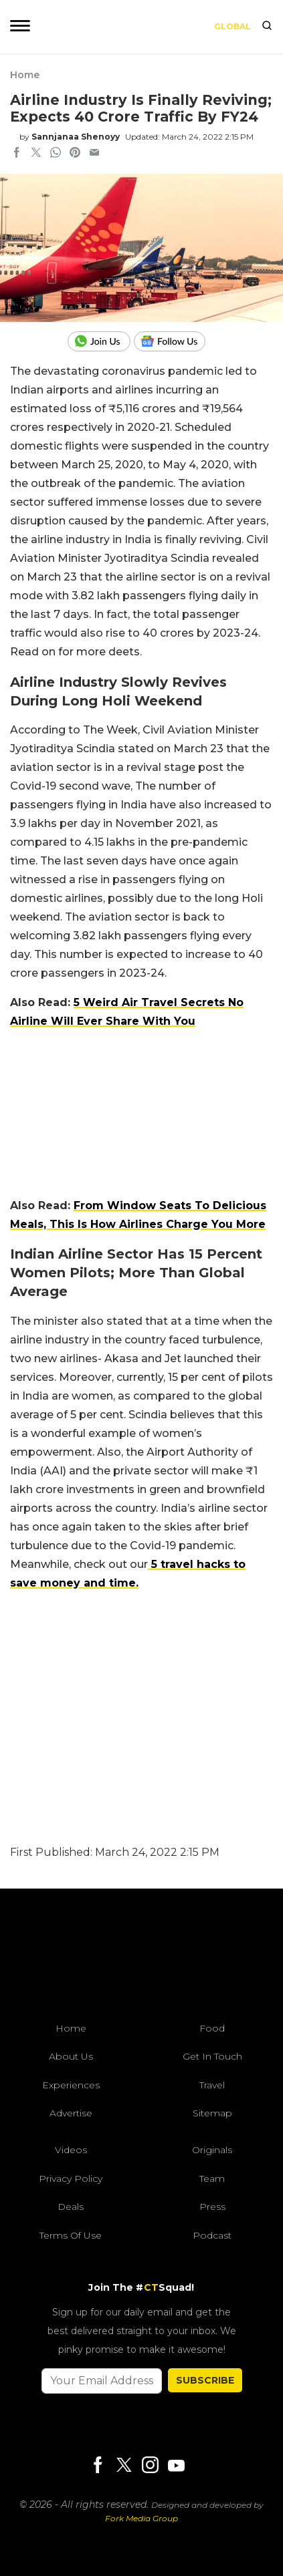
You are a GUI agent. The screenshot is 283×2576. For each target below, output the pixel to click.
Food (212, 2028)
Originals (212, 2150)
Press (212, 2207)
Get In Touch (212, 2056)
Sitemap (212, 2113)
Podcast (212, 2235)
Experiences (71, 2085)
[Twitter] (124, 2466)
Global (232, 26)
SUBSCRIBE (205, 2380)
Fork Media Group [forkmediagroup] (141, 2518)
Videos (71, 2150)
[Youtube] (176, 2465)
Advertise (71, 2113)
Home (24, 75)
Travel (212, 2085)
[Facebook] (98, 2466)
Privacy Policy (70, 2178)
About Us (71, 2056)
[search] (267, 26)
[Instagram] (150, 2466)
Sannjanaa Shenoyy (75, 137)
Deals (71, 2207)
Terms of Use (70, 2235)
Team (212, 2178)
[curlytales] (142, 1959)
